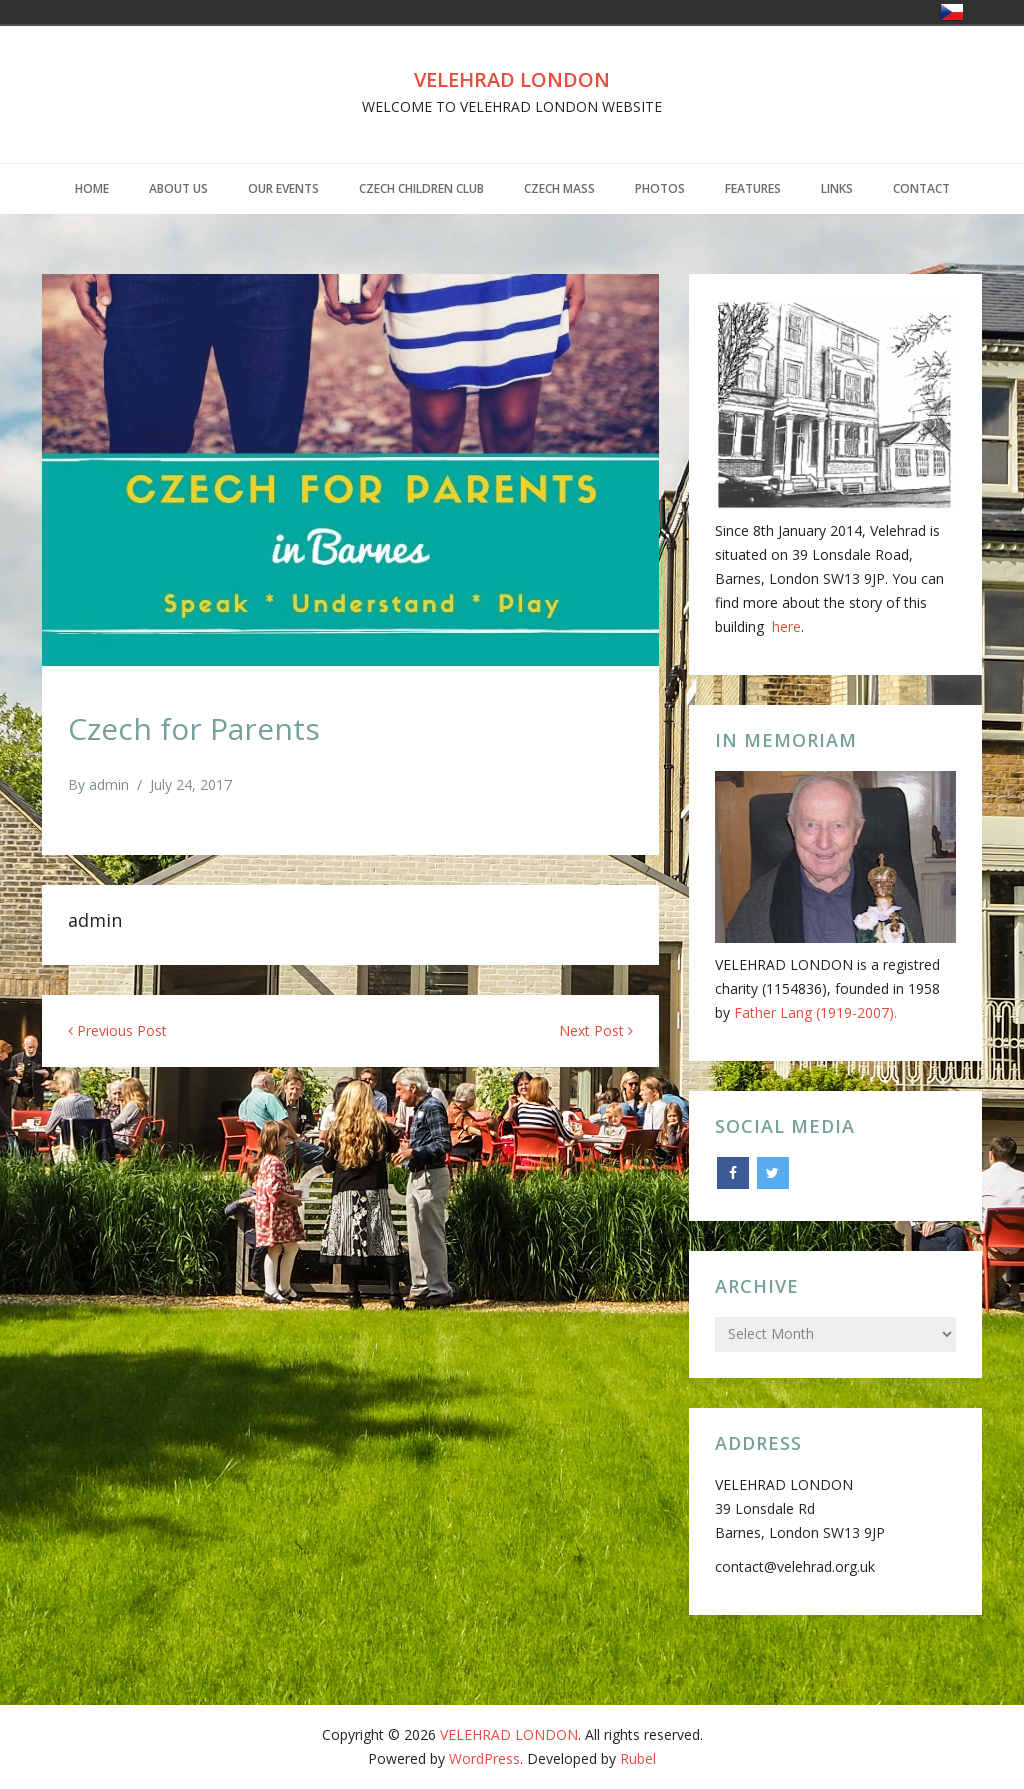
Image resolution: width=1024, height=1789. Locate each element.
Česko (952, 12)
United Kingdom (980, 12)
